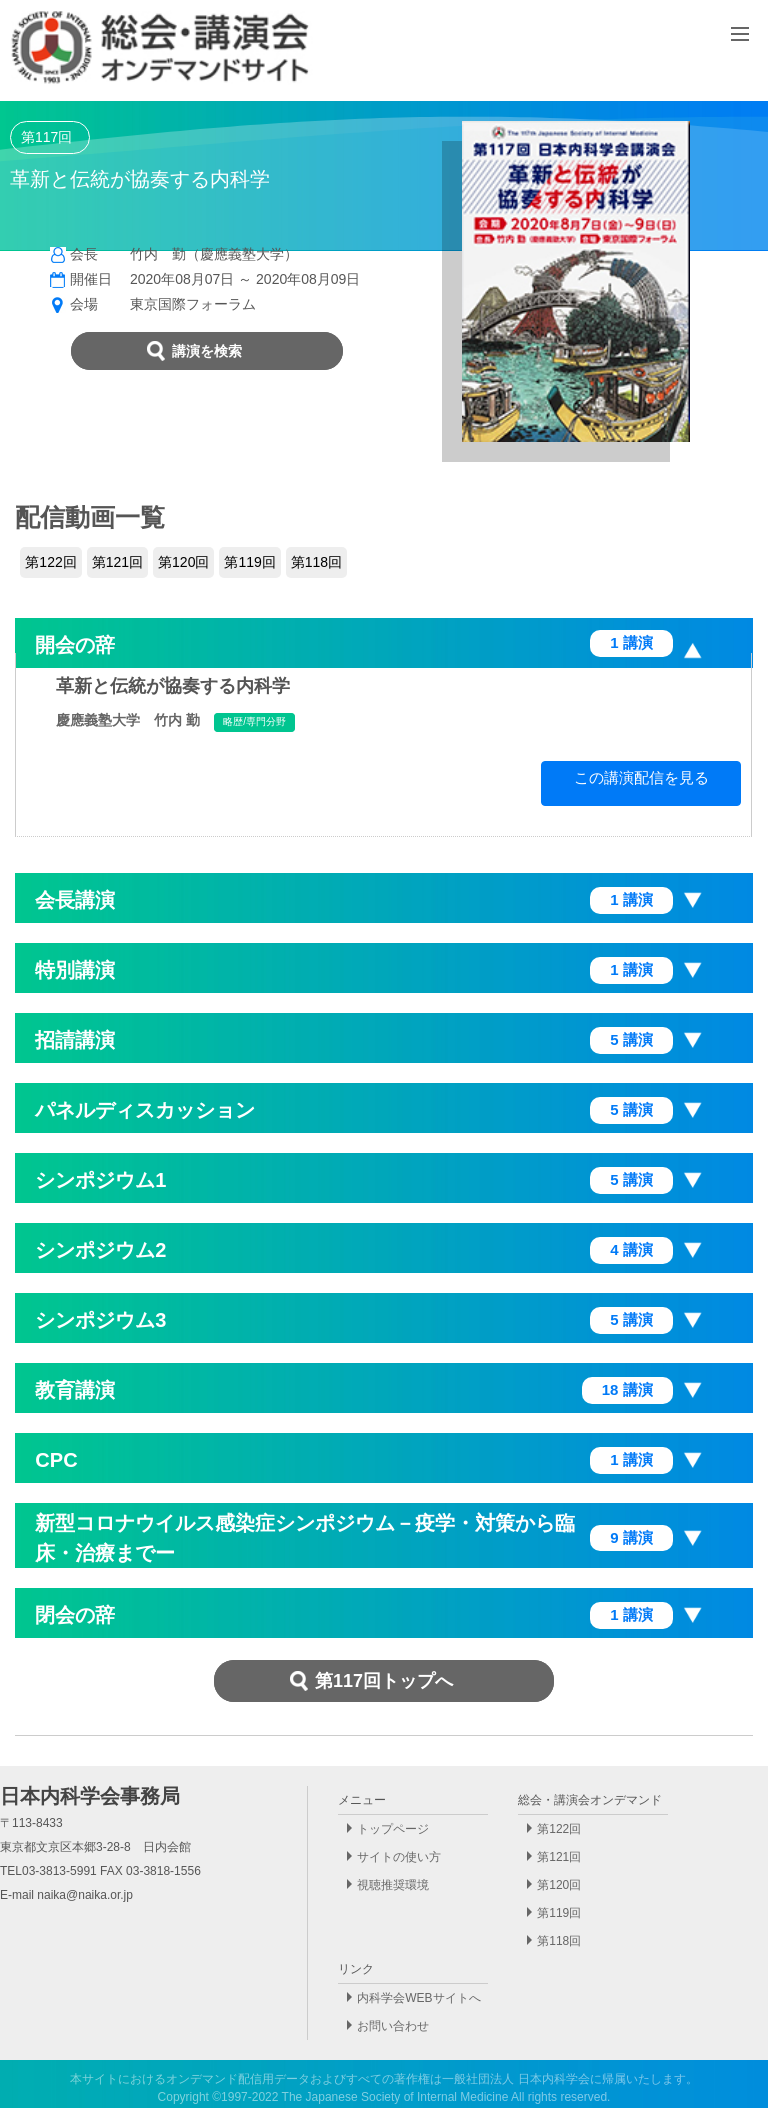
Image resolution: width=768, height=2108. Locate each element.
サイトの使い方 (399, 1857)
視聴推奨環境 (393, 1885)
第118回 (316, 562)
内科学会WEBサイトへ (418, 1998)
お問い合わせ (393, 2026)
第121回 (117, 562)
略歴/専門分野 (254, 721)
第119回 (249, 562)
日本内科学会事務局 (90, 1796)
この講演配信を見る (641, 777)
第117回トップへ (384, 1681)
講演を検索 (207, 351)
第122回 (50, 562)
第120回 (183, 562)
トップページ (393, 1829)
